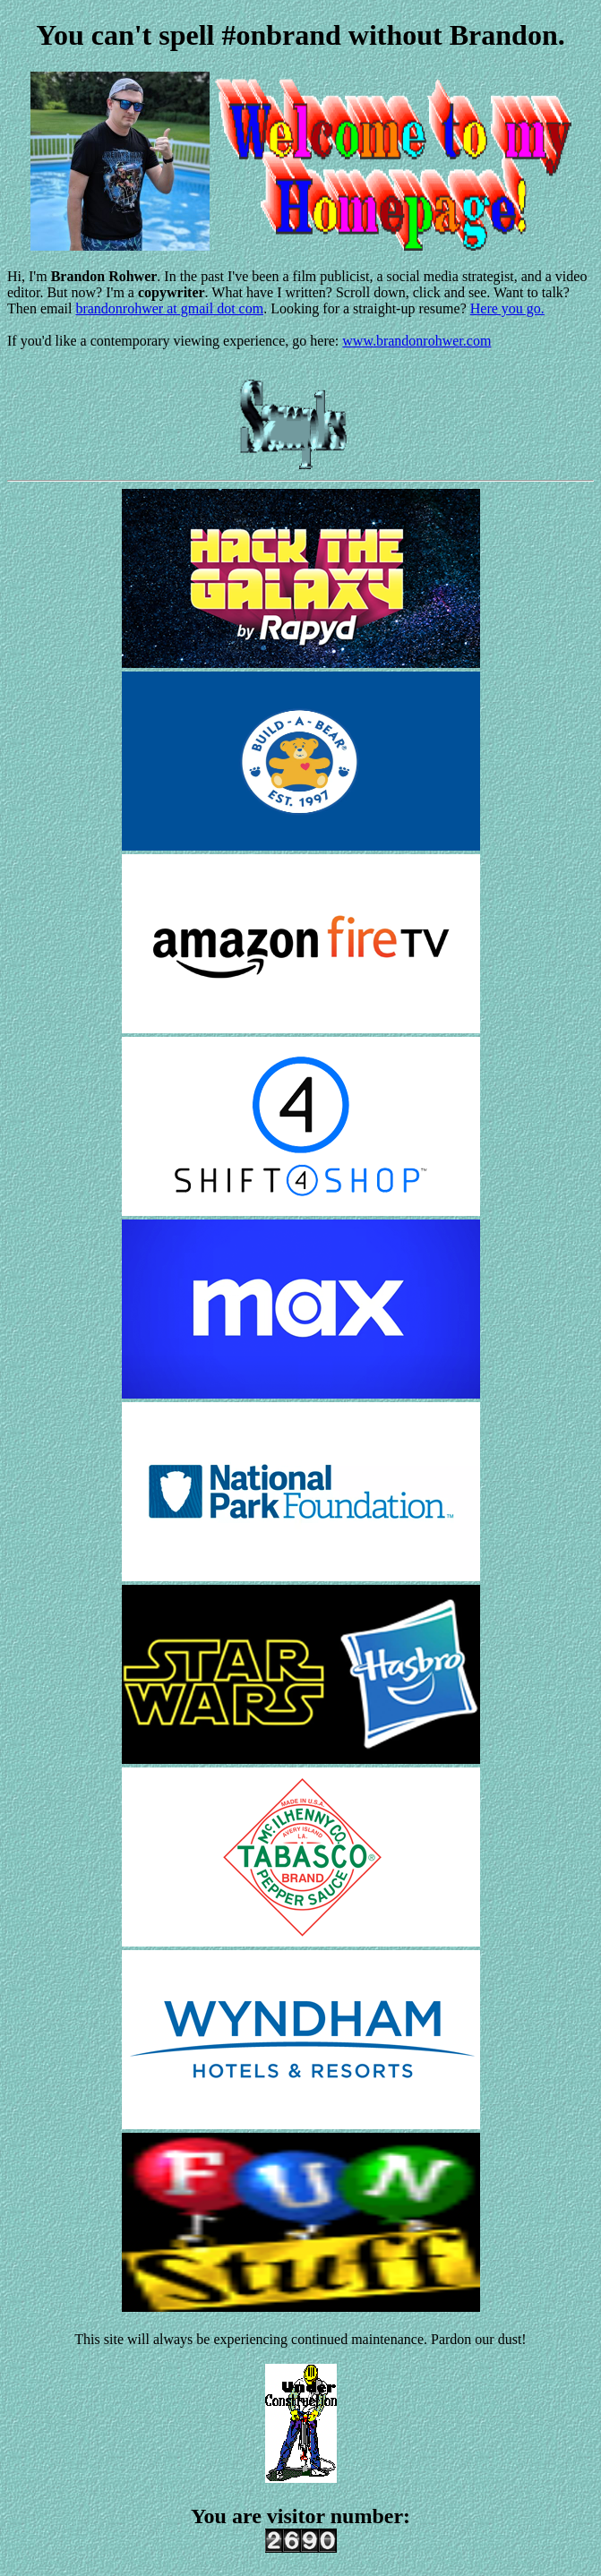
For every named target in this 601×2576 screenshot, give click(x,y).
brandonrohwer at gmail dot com (169, 308)
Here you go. (507, 308)
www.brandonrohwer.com (416, 340)
